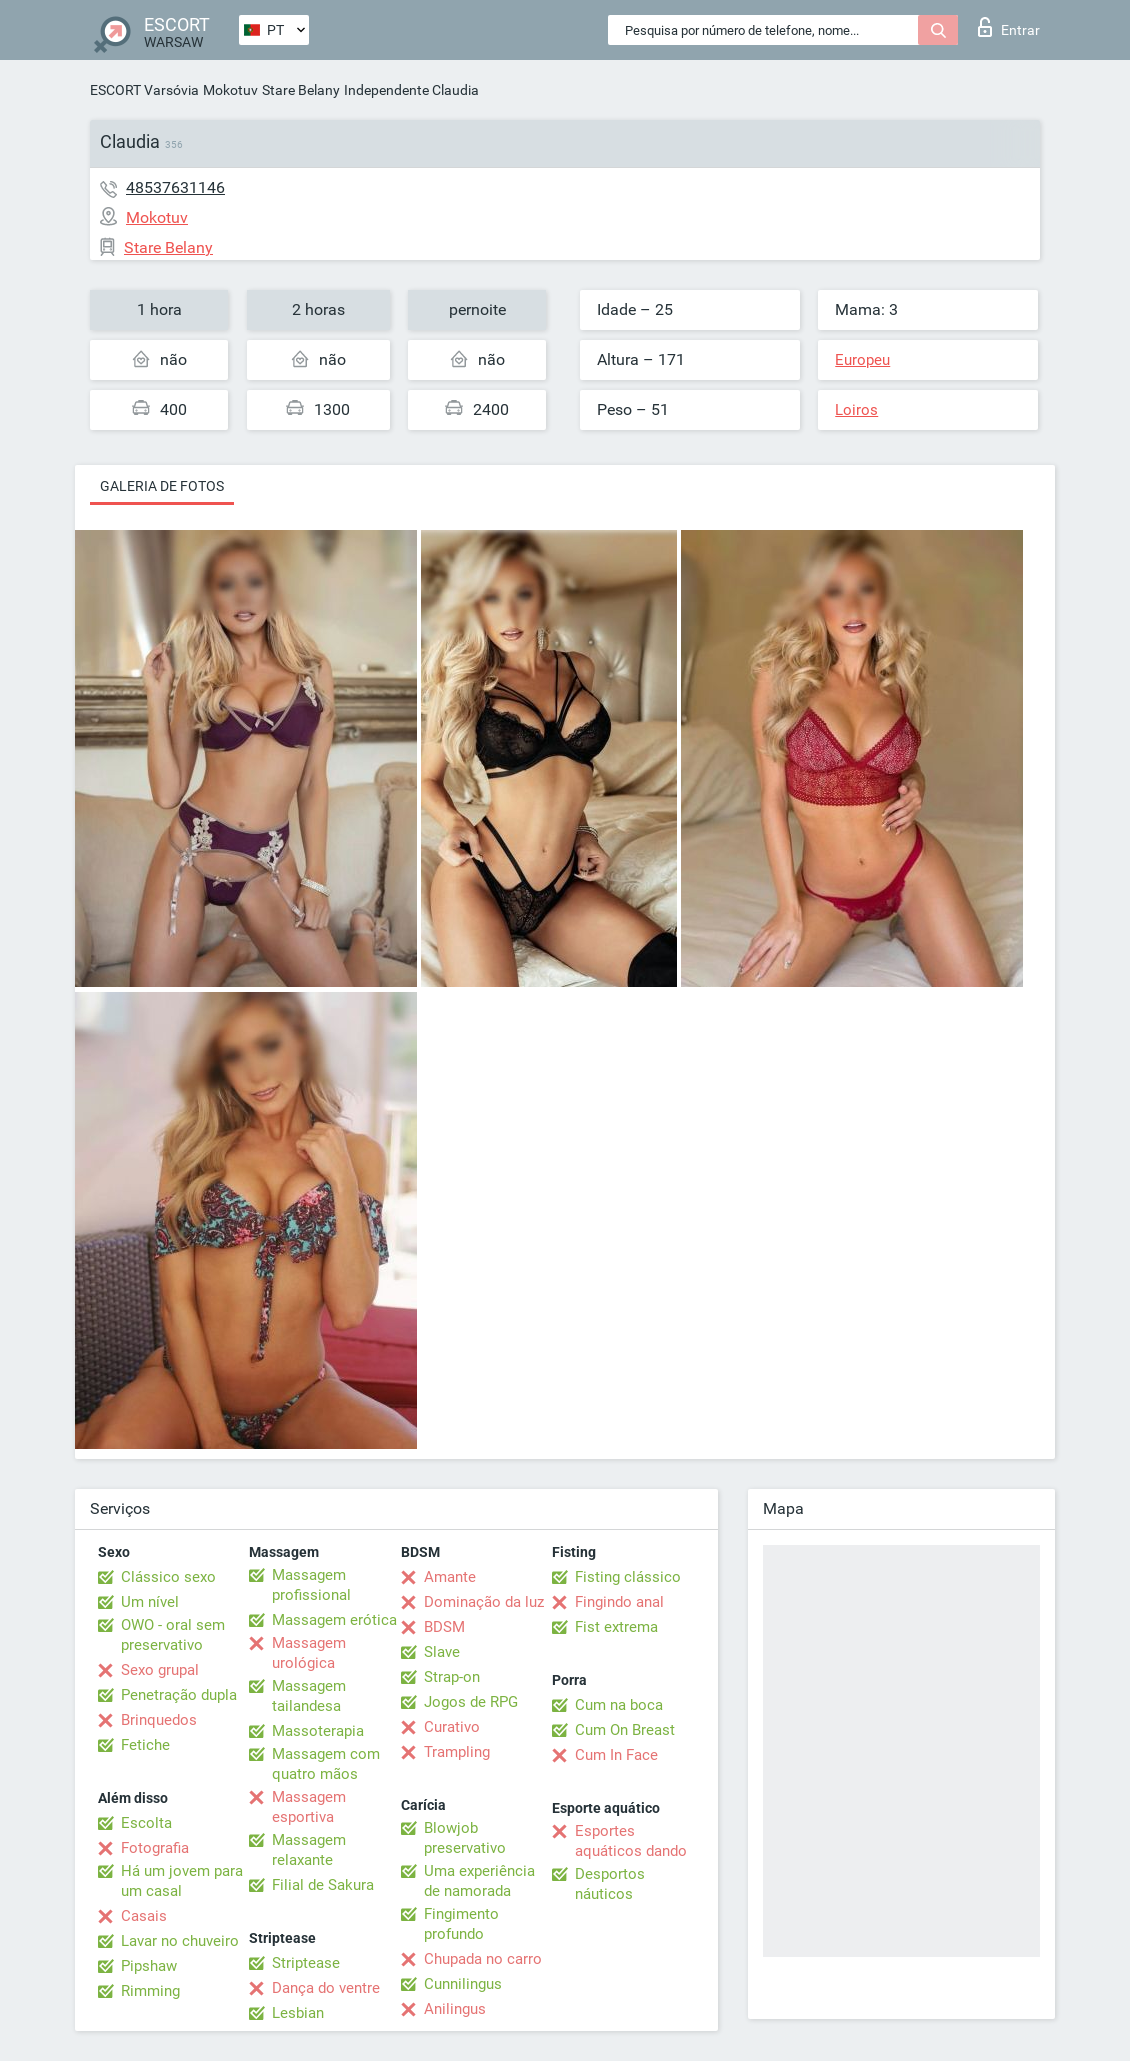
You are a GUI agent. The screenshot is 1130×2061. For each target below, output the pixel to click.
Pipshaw (149, 1966)
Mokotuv (230, 90)
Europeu (862, 360)
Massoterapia (318, 1731)
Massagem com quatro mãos (326, 1764)
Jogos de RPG (471, 1702)
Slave (442, 1652)
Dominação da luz (484, 1602)
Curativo (452, 1727)
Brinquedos (159, 1720)
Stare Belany (301, 90)
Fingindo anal (619, 1602)
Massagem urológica (309, 1653)
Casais (144, 1916)
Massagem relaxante (309, 1850)
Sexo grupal (160, 1670)
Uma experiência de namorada (479, 1881)
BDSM (444, 1627)
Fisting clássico (628, 1577)
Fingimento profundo (461, 1924)
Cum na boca (619, 1705)
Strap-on (452, 1677)
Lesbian (298, 2013)
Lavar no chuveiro (180, 1941)
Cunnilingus (463, 1984)
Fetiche (145, 1745)
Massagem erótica (334, 1620)
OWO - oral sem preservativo (173, 1635)
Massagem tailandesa (309, 1696)
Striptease (306, 1963)
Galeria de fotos (162, 486)
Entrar (1009, 27)
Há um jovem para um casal (182, 1881)
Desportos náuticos (610, 1884)
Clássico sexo (168, 1577)
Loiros (856, 410)
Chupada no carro (483, 1959)
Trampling (457, 1752)
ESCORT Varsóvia (144, 90)
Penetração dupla (179, 1695)
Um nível (150, 1602)
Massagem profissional (311, 1585)
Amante (450, 1577)
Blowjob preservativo (465, 1838)
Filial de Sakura (323, 1885)
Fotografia (155, 1848)
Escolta (146, 1823)
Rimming (150, 1991)
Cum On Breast (625, 1730)
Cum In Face (616, 1755)
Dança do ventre (326, 1988)
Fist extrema (616, 1627)
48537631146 (175, 187)
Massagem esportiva (309, 1807)
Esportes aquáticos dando (631, 1841)
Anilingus (455, 2009)
